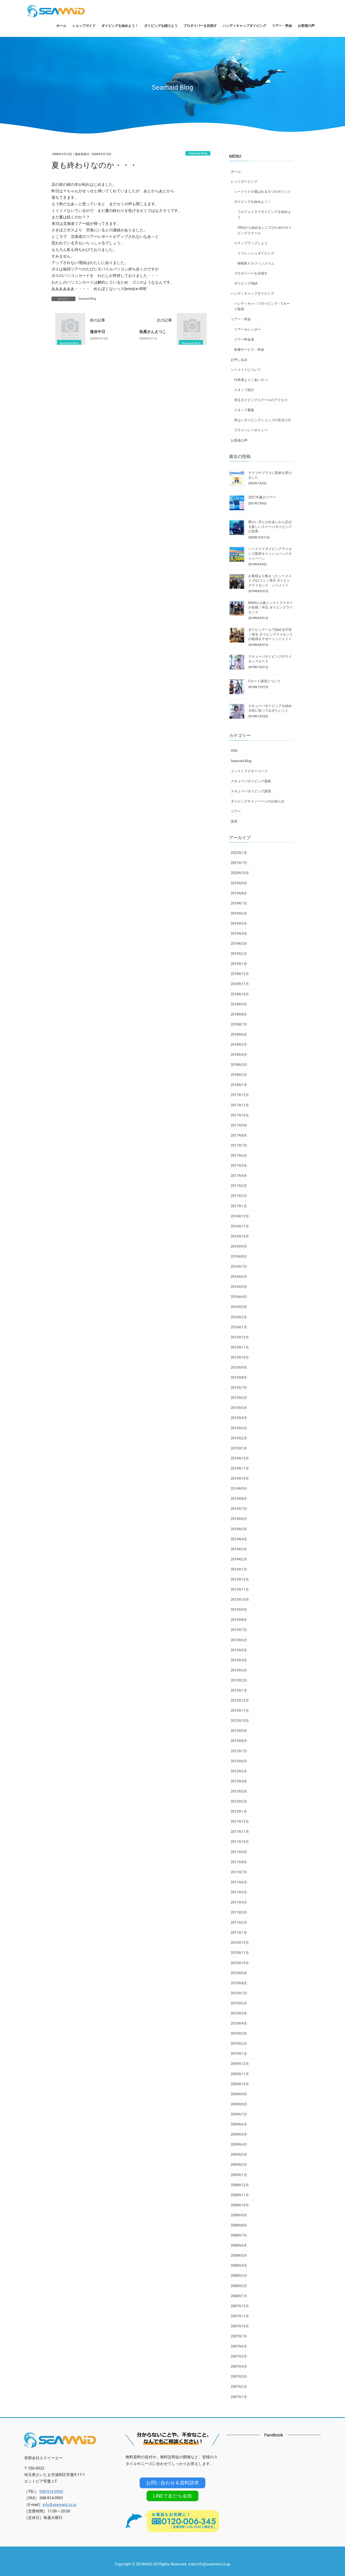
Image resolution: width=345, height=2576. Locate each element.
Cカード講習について (264, 681)
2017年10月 (240, 1115)
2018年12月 (240, 974)
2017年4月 (239, 1176)
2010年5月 (239, 2013)
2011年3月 (239, 1912)
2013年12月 (240, 1579)
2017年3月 (239, 1186)
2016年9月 (239, 1246)
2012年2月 (239, 1801)
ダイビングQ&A (245, 283)
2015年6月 (239, 1398)
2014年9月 (239, 1488)
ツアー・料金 (241, 319)
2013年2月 (239, 1680)
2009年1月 (239, 2175)
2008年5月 (239, 2255)
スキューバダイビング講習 (251, 791)
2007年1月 (239, 2397)
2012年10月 (240, 1721)
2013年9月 (239, 1610)
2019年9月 (239, 883)
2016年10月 (240, 1236)
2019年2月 (239, 954)
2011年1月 (239, 1932)
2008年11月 (240, 2195)
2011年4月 (239, 1902)
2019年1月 (239, 964)
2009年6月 (239, 2124)
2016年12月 (240, 1216)
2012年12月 (240, 1700)
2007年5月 (239, 2356)
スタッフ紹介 (244, 390)
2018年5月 (239, 1044)
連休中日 (97, 331)
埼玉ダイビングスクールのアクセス (261, 400)
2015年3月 (239, 1428)
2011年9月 (239, 1852)
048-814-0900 (51, 2491)
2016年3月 (239, 1307)
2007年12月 (240, 2306)
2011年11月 (240, 1832)
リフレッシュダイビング (255, 253)
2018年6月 (239, 1034)
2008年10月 (240, 2205)
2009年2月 (239, 2165)
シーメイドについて (246, 370)
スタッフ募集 (244, 410)
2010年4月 (239, 2023)
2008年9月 (239, 2215)
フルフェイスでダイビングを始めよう (264, 214)
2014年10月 (240, 1478)
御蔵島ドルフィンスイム (255, 263)
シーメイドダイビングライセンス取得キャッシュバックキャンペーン (270, 553)
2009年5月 (239, 2134)
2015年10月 (240, 1357)
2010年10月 (240, 1963)
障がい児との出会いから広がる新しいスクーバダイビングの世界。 (270, 526)
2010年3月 (239, 2033)
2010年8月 (239, 1983)
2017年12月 (240, 1095)
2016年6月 (239, 1277)
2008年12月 (240, 2185)
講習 (234, 821)
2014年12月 (240, 1458)
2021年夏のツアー (262, 497)
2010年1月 (239, 2054)
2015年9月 (239, 1367)
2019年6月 (239, 913)
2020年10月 (240, 873)
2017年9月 (239, 1125)
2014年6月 (239, 1519)
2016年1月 (239, 1327)
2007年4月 (239, 2366)
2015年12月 (240, 1337)
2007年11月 (240, 2316)
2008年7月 (239, 2235)
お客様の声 (239, 440)
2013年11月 (240, 1589)
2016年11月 (240, 1226)
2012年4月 (239, 1781)
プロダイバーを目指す (251, 273)
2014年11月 (240, 1468)
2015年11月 (240, 1347)
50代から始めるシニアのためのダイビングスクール (264, 230)
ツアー (236, 811)
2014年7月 (239, 1509)
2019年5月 (239, 923)
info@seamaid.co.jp (59, 2504)
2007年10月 (240, 2326)
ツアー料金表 (244, 339)
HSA (234, 751)
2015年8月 (239, 1377)
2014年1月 (239, 1569)
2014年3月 (239, 1549)
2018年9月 (239, 1004)
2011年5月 (239, 1892)
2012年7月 (239, 1751)
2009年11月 (240, 2074)
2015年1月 (239, 1448)
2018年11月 (240, 984)
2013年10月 (240, 1599)
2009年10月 (240, 2084)
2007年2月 (239, 2387)
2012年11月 (240, 1710)
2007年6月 (239, 2346)
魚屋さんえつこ (152, 331)
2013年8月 (239, 1620)
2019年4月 (239, 933)
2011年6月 (239, 1882)
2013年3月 (239, 1670)
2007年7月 (239, 2336)
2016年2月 (239, 1317)
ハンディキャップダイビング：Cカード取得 (262, 306)
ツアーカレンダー (247, 329)
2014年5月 (239, 1529)
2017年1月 (239, 1206)
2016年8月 (239, 1256)
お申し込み (239, 360)
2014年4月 (239, 1539)
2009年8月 (239, 2104)
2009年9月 (239, 2094)
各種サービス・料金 (249, 349)
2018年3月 (239, 1065)
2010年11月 (240, 1953)
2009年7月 (239, 2114)
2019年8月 (239, 893)
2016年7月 (239, 1266)
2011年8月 (239, 1862)
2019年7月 (239, 903)
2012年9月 (239, 1731)
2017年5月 (239, 1166)
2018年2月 (239, 1075)
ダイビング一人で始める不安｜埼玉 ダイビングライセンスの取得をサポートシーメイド (270, 634)
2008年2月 (239, 2286)
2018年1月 (239, 1085)
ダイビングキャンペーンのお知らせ (257, 801)
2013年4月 (239, 1660)
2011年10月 (240, 1842)
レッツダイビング (244, 181)
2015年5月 (239, 1408)
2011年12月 (240, 1821)
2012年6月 (239, 1761)
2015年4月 (239, 1418)
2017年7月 (239, 1145)
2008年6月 (239, 2245)
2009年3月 (239, 2154)
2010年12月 (240, 1943)
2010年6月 (239, 2003)
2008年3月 (239, 2276)
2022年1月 (239, 853)
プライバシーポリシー (251, 430)
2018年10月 (240, 994)
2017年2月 (239, 1196)
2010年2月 (239, 2043)
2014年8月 (239, 1499)
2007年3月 (239, 2376)
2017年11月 (240, 1105)
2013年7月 (239, 1630)
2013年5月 (239, 1650)
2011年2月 (239, 1922)
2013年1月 (239, 1690)
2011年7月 (239, 1872)
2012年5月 (239, 1771)
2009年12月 (240, 2064)
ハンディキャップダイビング (252, 293)
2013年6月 (239, 1640)
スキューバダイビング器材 (251, 781)
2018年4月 (239, 1055)
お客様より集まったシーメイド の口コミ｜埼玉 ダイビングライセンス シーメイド (270, 580)
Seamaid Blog (198, 153)
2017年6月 (239, 1155)
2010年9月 (239, 1973)
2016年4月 (239, 1297)
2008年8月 (239, 2225)
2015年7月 (239, 1388)
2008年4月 (239, 2265)
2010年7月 (239, 1993)
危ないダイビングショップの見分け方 (262, 420)
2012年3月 (239, 1791)
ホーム (236, 171)
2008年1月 (239, 2296)
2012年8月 (239, 1741)
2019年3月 (239, 944)
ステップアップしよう (251, 243)
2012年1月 (239, 1811)
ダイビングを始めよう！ (252, 202)
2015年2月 (239, 1438)
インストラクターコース (249, 771)
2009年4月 (239, 2144)
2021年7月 (239, 863)
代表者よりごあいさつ (251, 380)
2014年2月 (239, 1559)
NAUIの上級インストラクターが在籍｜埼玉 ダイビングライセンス (270, 607)
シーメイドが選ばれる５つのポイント (262, 191)
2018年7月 (239, 1024)
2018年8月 (239, 1014)
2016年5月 (239, 1287)
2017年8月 (239, 1135)
